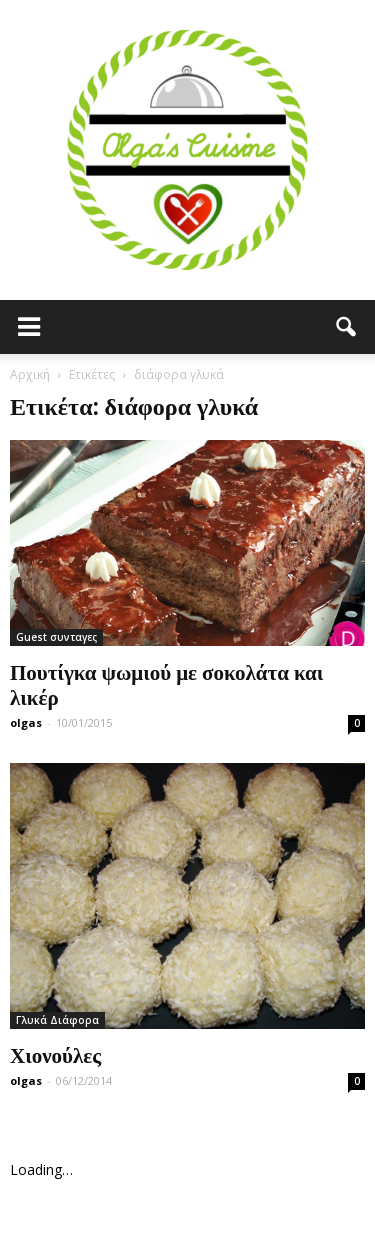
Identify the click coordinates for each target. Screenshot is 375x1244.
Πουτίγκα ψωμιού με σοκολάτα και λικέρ (166, 683)
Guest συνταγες (56, 637)
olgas (26, 722)
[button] (347, 327)
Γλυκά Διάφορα (57, 1020)
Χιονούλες (55, 1054)
